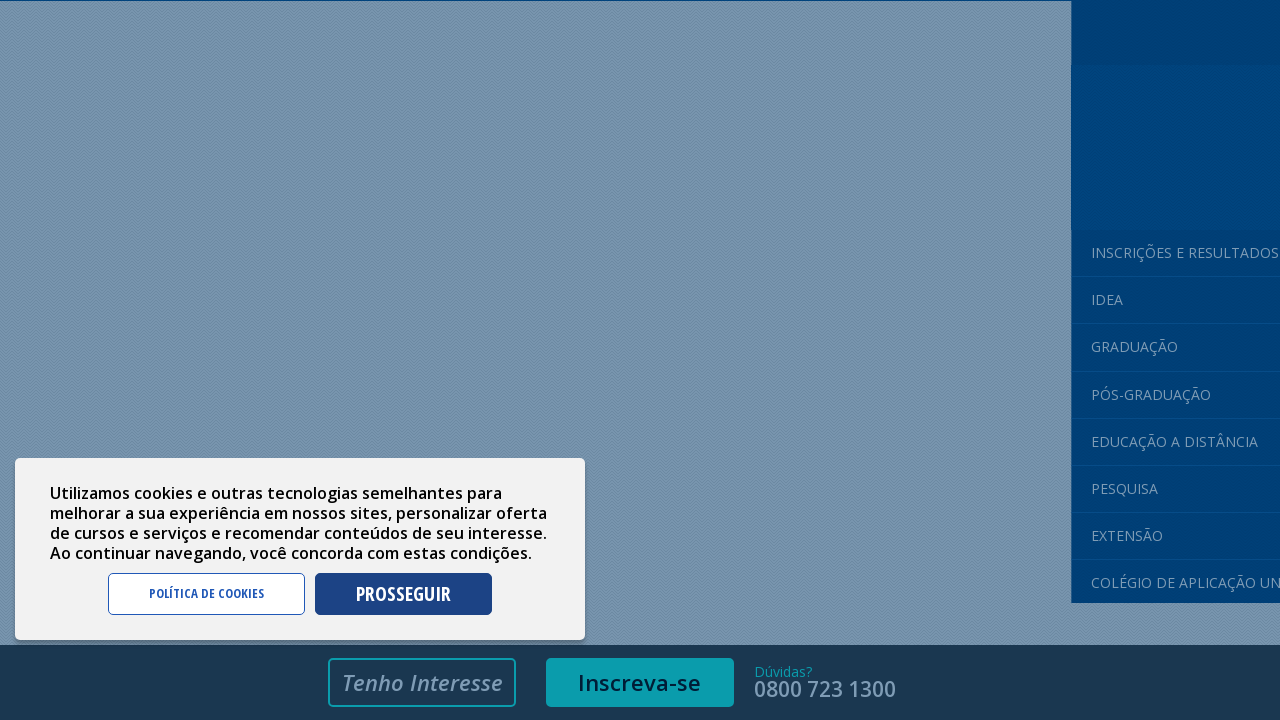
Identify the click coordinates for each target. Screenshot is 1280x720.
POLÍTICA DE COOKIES (206, 593)
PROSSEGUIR (403, 593)
